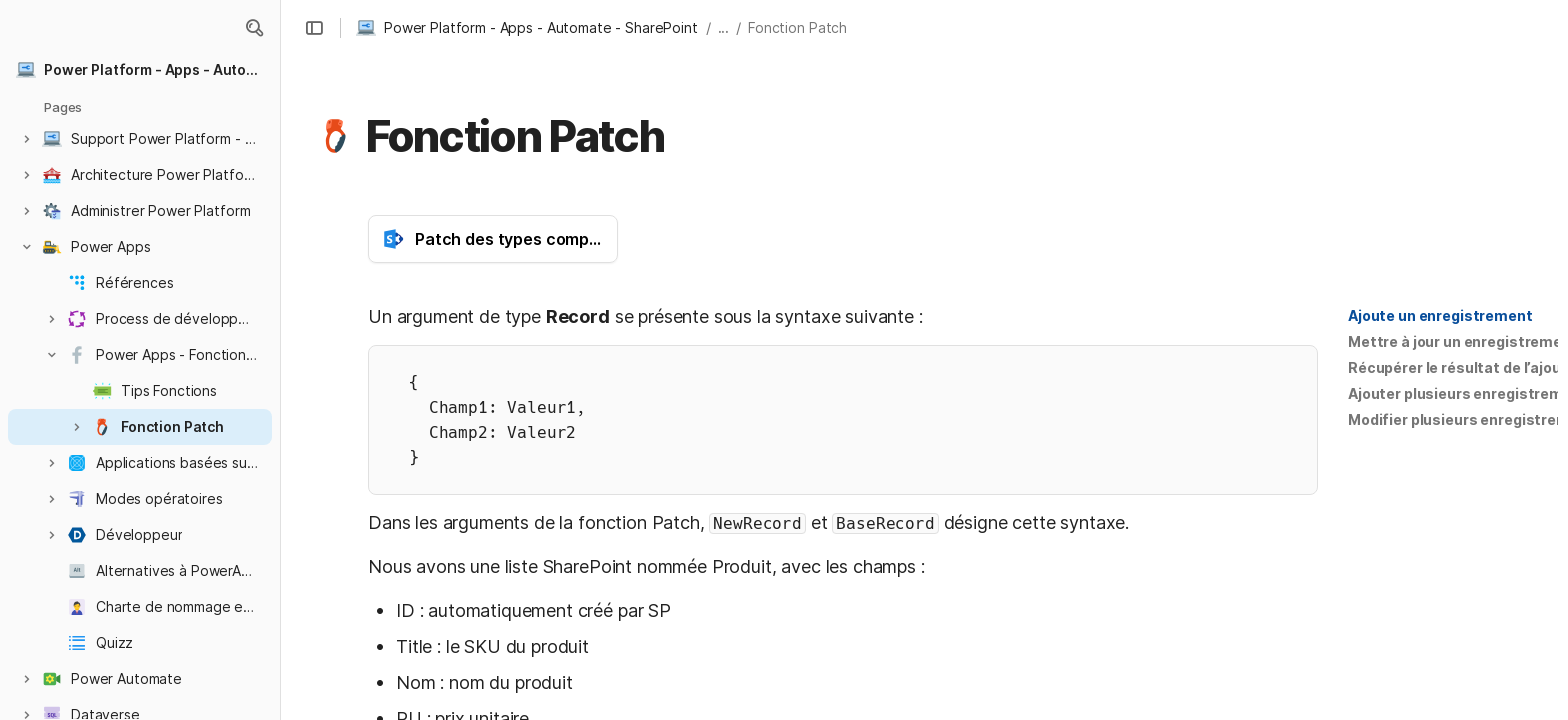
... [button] (724, 27)
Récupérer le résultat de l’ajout (1458, 367)
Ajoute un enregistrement (1440, 315)
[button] (254, 28)
